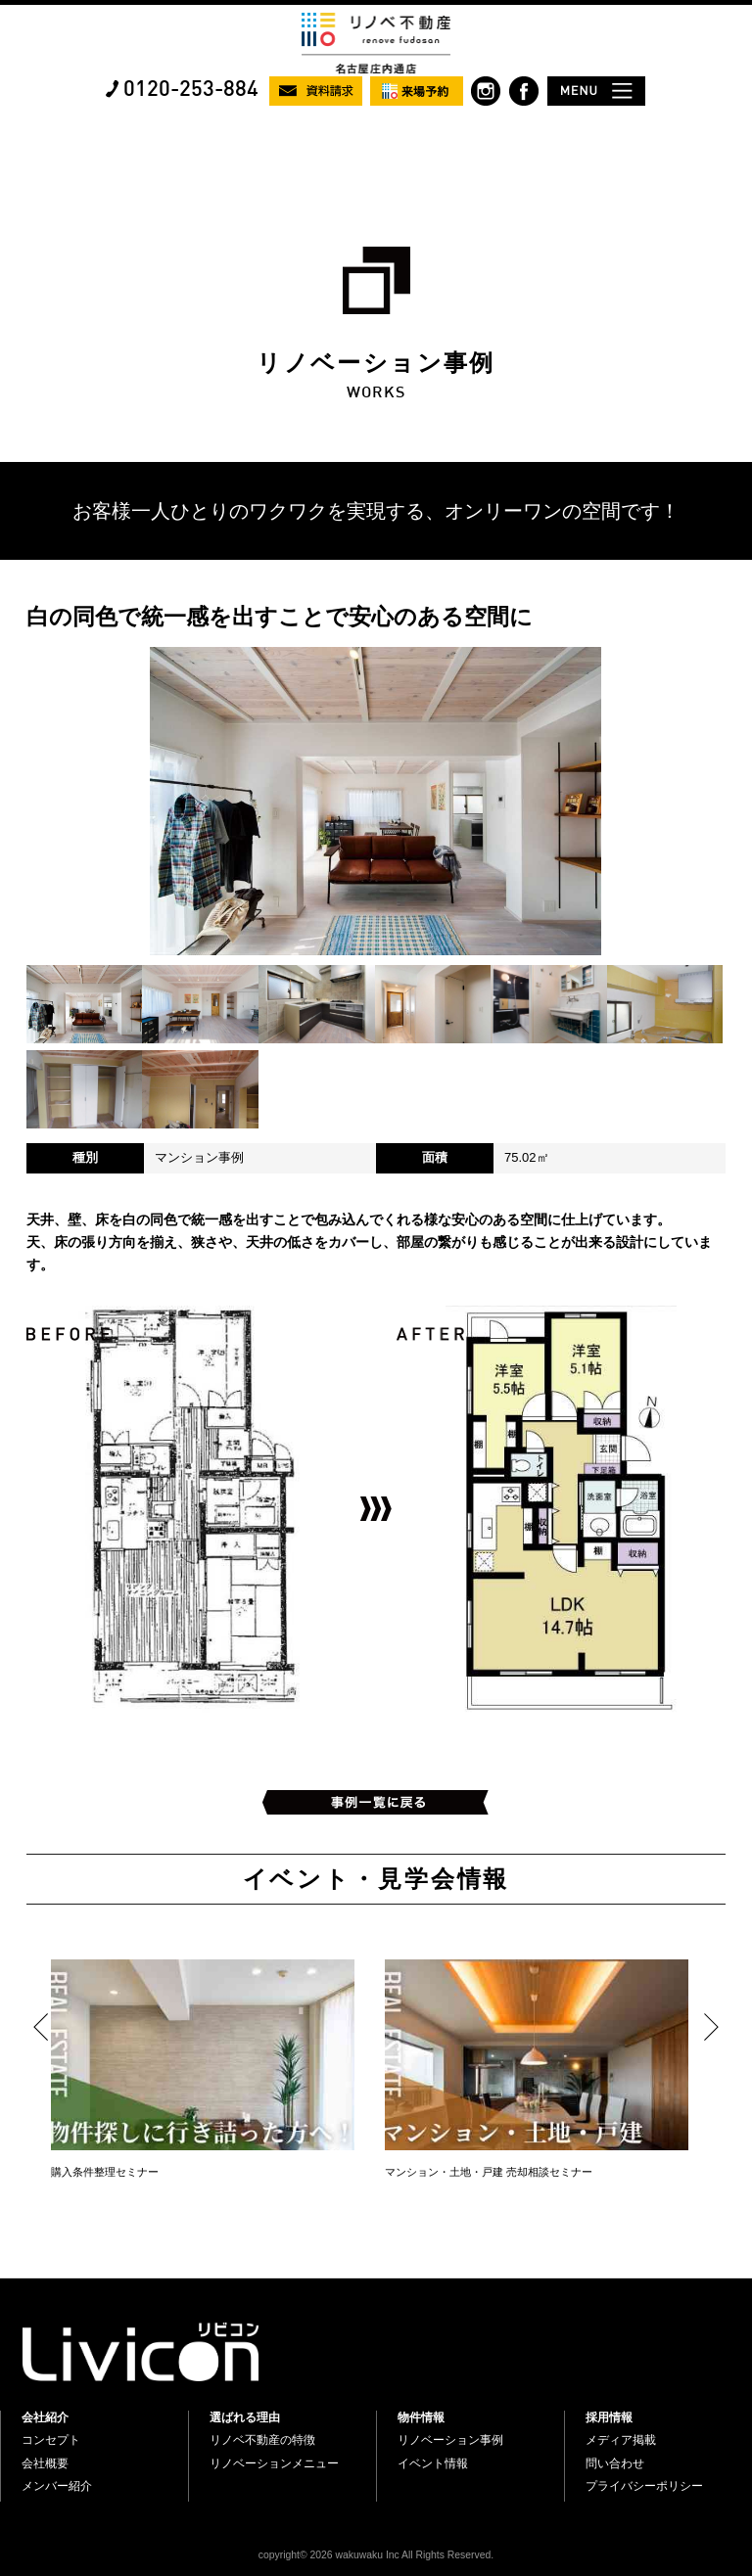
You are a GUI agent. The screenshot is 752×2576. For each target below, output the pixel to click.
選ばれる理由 (245, 2417)
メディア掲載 (621, 2440)
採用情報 (609, 2417)
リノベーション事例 (450, 2440)
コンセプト (51, 2440)
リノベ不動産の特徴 (262, 2440)
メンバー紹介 (57, 2486)
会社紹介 (45, 2417)
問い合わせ (615, 2463)
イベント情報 (433, 2463)
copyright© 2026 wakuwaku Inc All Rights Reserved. (376, 2555)
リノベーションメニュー (274, 2463)
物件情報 (421, 2417)
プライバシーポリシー (644, 2486)
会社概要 (45, 2463)
